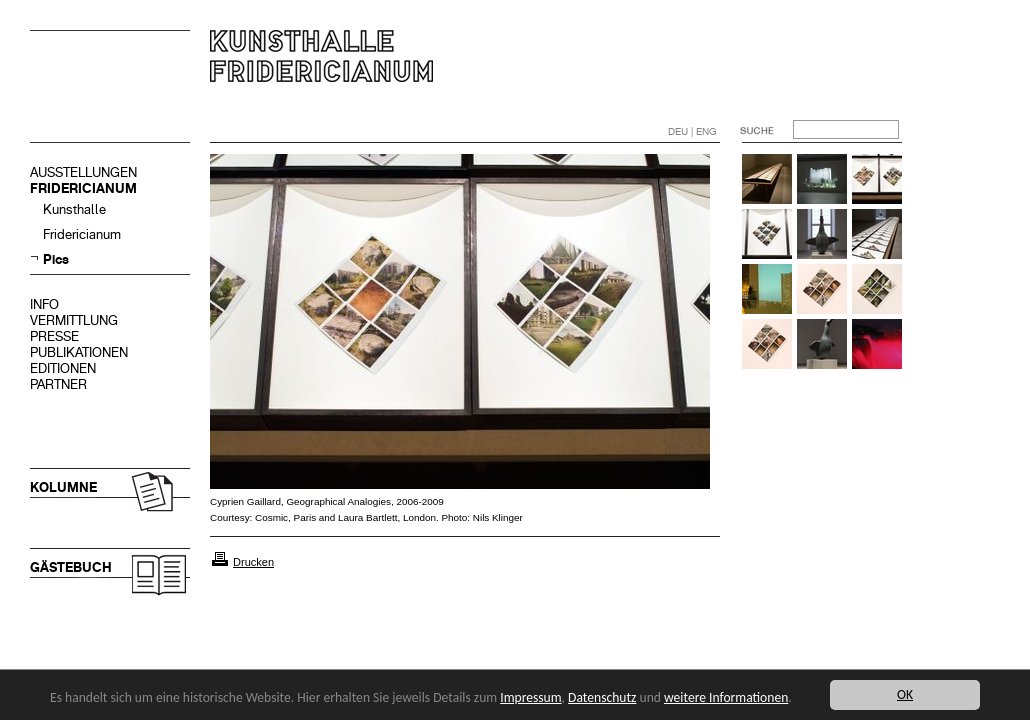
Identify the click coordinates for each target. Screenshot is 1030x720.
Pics (56, 259)
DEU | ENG (692, 131)
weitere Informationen (726, 697)
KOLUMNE (63, 487)
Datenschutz (602, 697)
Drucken (253, 562)
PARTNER (58, 384)
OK (905, 694)
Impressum (530, 697)
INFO (44, 304)
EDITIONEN (63, 368)
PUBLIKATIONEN (79, 352)
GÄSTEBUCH (71, 567)
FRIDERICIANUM (83, 188)
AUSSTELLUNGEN (83, 172)
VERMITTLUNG (74, 320)
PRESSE (54, 336)
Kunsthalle (74, 209)
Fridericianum (82, 234)
